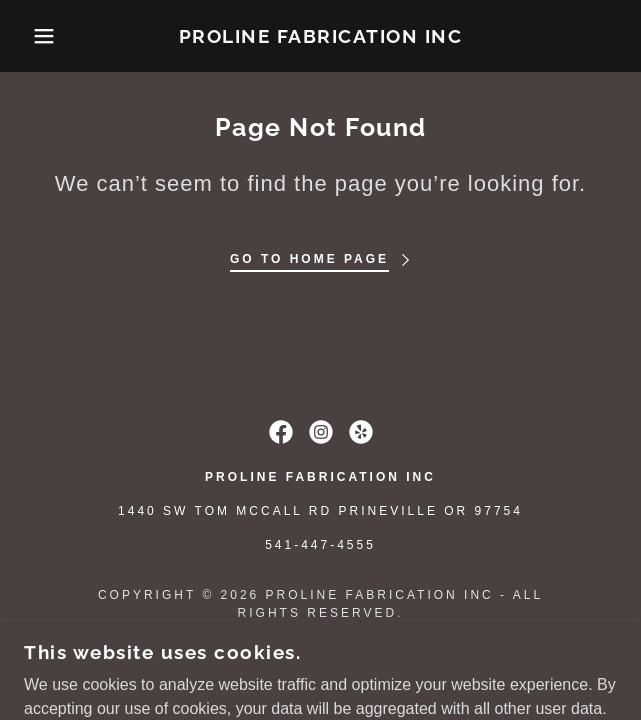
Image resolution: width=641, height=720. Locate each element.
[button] (43, 36)
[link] (321, 36)
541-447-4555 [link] (320, 545)
